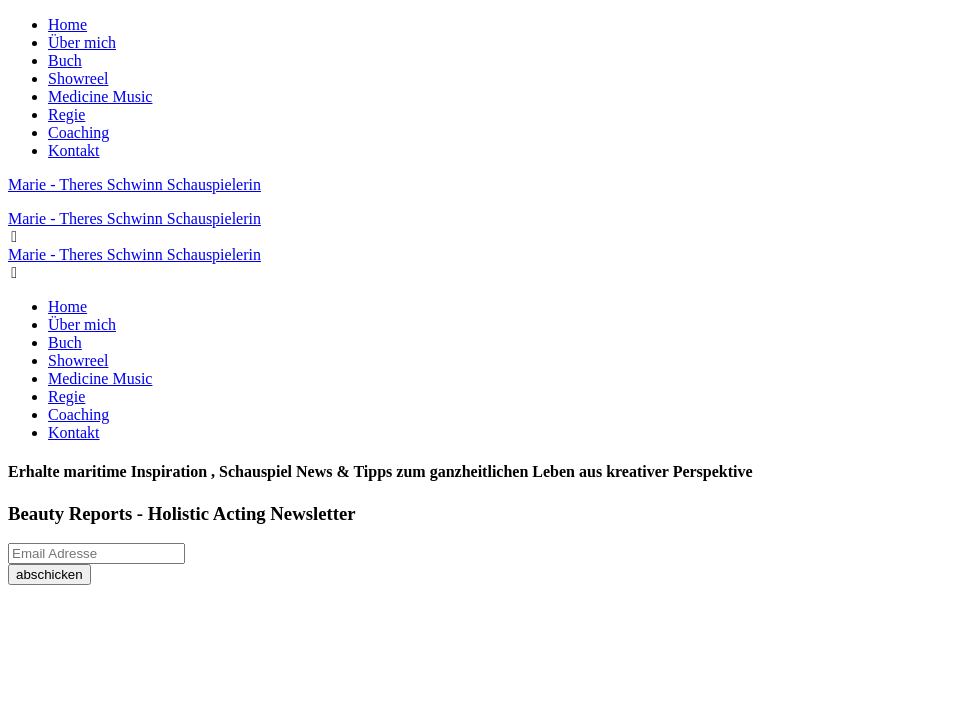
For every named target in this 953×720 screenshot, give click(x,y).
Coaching (78, 132)
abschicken (49, 574)
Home (67, 24)
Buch (65, 60)
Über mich (82, 42)
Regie (66, 114)
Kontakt (74, 150)
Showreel (78, 78)
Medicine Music (100, 96)
